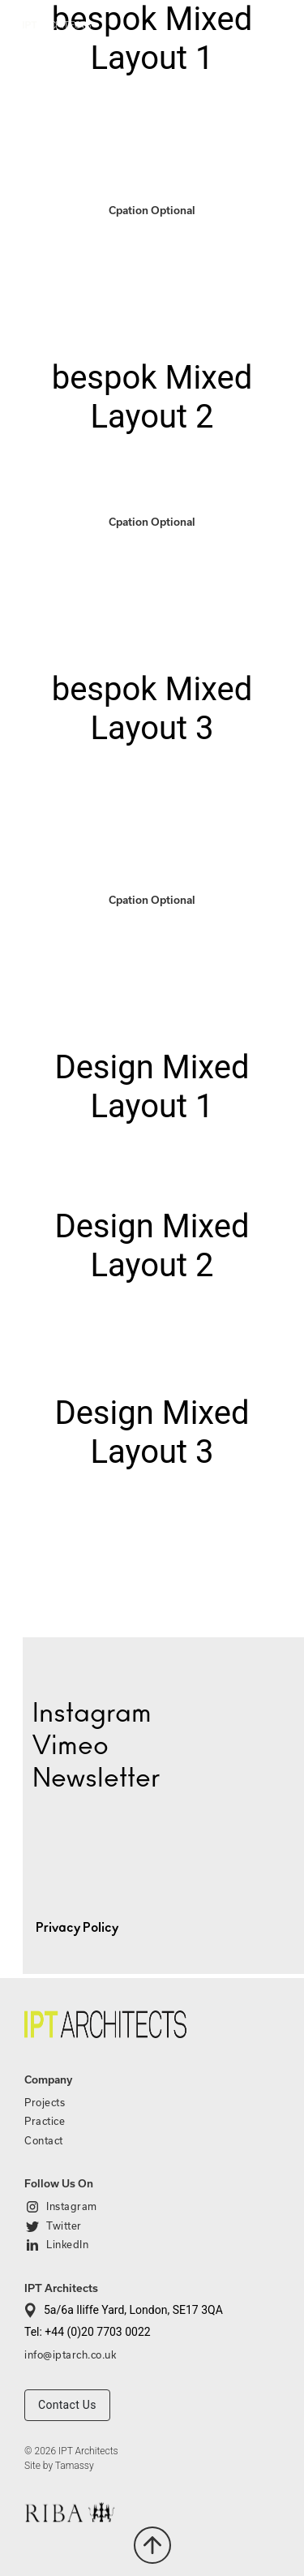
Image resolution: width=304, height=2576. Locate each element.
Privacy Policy (77, 1927)
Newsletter (96, 1778)
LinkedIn (67, 2244)
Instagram (71, 2206)
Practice (44, 2121)
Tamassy (74, 2465)
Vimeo (70, 1746)
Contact (43, 2140)
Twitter (64, 2225)
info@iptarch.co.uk (70, 2354)
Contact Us (67, 2404)
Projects (44, 2102)
